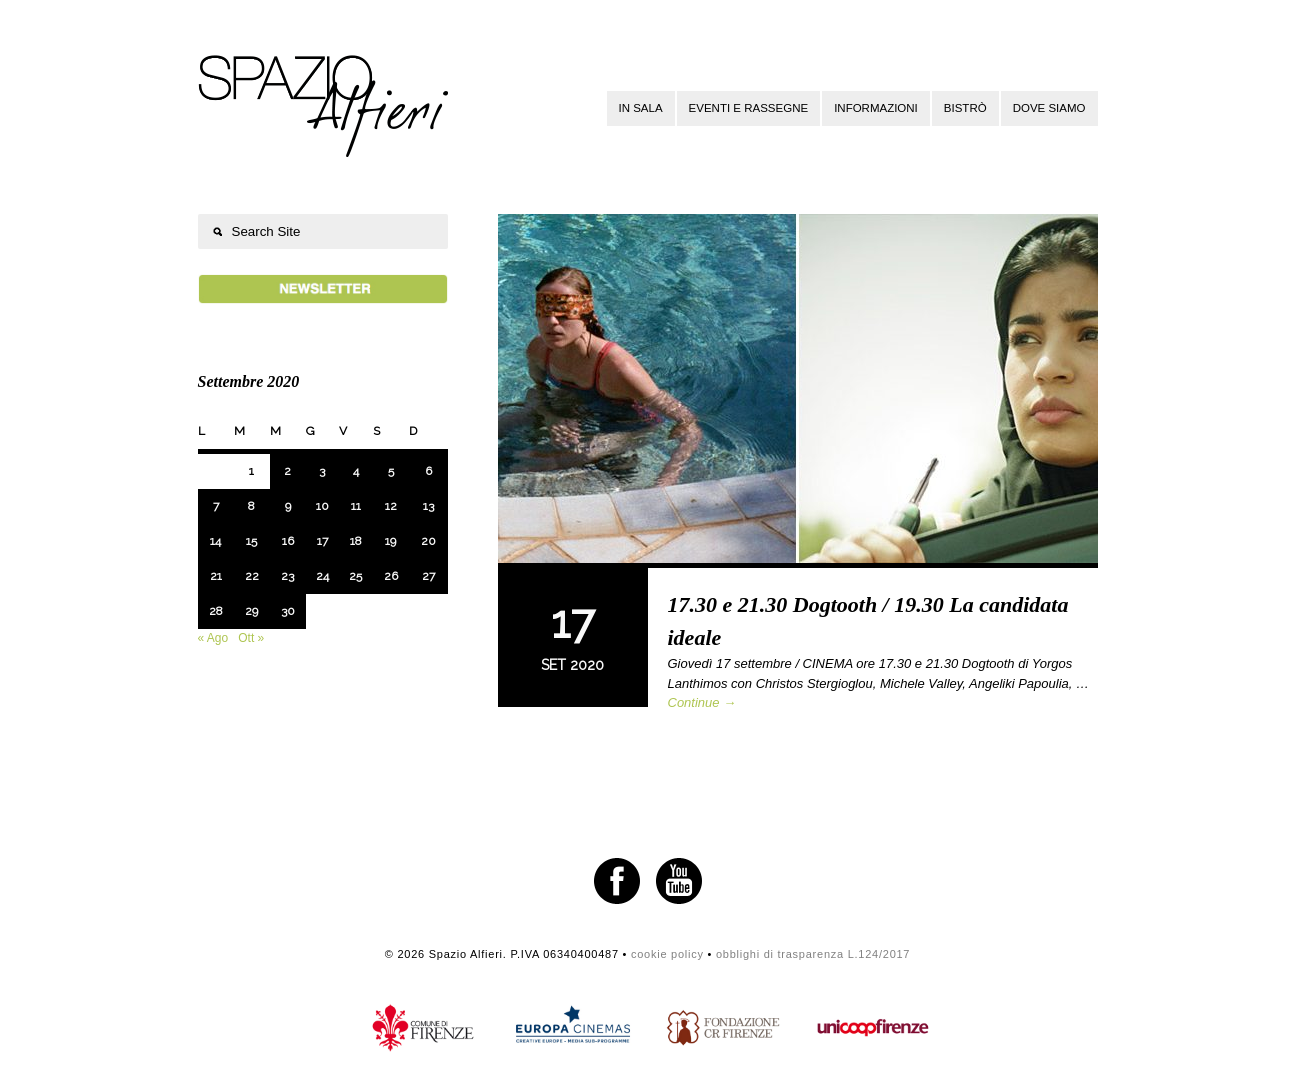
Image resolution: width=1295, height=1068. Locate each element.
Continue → (702, 702)
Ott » (251, 638)
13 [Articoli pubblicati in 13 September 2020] (428, 506)
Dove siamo (1049, 108)
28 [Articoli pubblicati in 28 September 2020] (216, 611)
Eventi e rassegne (749, 108)
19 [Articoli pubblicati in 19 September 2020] (390, 541)
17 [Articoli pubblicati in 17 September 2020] (322, 541)
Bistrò (965, 108)
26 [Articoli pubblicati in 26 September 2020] (391, 576)
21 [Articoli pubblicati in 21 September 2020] (216, 576)
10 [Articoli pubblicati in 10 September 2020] (322, 506)
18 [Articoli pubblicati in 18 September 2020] (356, 541)
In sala (641, 108)
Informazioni (876, 108)
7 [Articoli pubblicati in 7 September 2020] (216, 506)
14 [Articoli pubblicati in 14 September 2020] (215, 541)
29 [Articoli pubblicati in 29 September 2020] (251, 611)
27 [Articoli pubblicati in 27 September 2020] (428, 576)
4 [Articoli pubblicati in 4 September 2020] (356, 471)
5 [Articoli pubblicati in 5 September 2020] (391, 471)
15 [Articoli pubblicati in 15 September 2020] (251, 541)
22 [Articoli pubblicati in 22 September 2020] (252, 576)
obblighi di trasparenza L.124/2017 (813, 954)
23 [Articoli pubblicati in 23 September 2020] (287, 576)
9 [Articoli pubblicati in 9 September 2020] (288, 506)
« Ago (213, 638)
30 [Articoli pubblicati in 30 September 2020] (288, 611)
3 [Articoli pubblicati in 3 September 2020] (322, 471)
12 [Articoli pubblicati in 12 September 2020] (391, 506)
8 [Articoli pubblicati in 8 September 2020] (251, 506)
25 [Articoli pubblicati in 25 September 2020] (355, 576)
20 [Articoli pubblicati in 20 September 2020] (428, 541)
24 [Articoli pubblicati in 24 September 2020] (322, 576)
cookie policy (667, 954)
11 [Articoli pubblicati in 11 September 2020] (356, 506)
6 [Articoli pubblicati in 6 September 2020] (428, 471)
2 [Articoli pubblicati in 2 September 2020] (287, 471)
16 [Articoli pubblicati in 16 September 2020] (288, 541)
